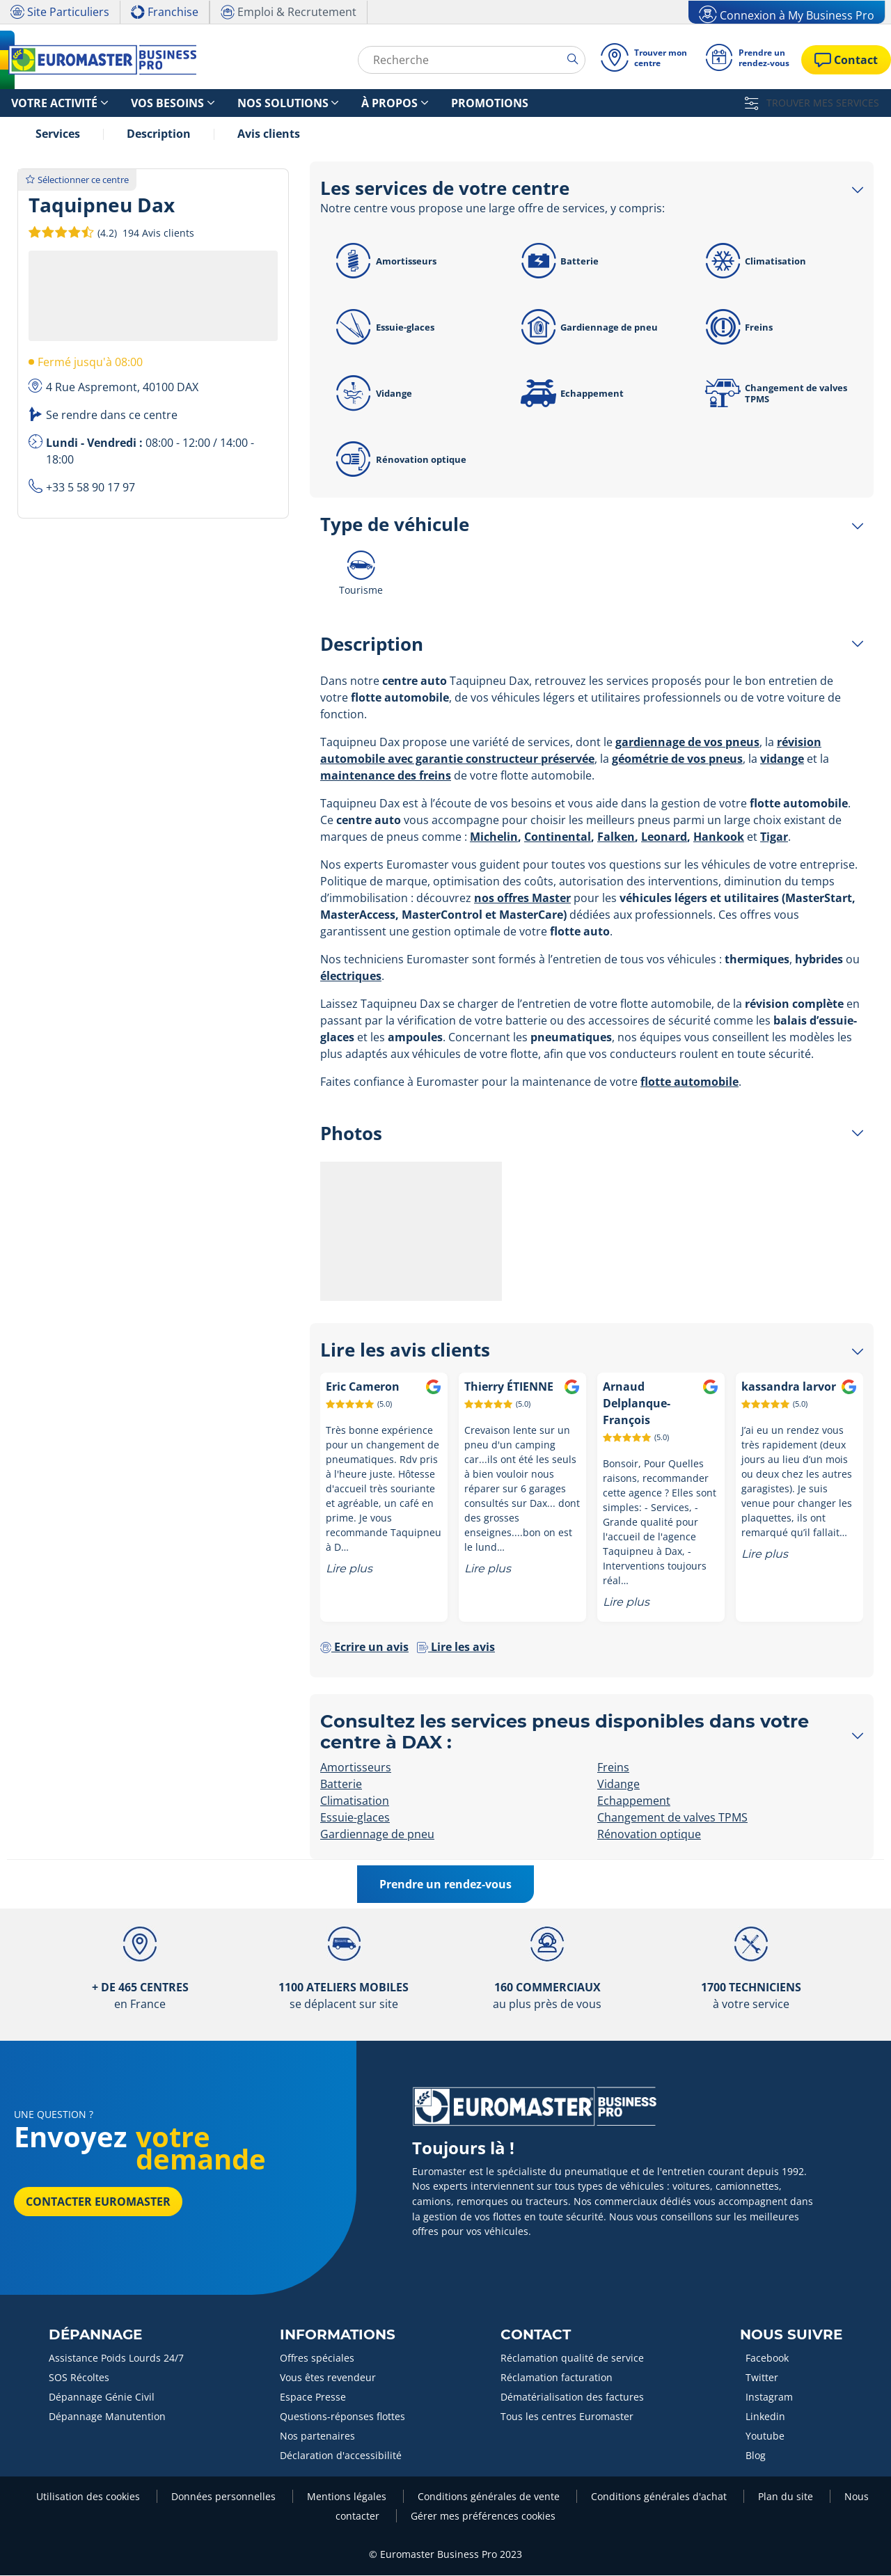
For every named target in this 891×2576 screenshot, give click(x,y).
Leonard (664, 837)
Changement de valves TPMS (773, 394)
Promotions (411, 103)
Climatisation (753, 262)
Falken (616, 837)
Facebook (767, 2358)
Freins (736, 328)
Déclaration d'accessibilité (341, 2456)
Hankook (718, 837)
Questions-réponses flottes (342, 2417)
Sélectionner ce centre (77, 180)
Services (58, 134)
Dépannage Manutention (107, 2417)
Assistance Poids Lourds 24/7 (116, 2358)
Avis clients (268, 134)
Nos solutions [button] (238, 103)
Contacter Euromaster (98, 2202)
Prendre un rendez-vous (445, 1885)
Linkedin (765, 2417)
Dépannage (95, 2335)
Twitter (762, 2378)
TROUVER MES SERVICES (812, 102)
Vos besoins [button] (141, 103)
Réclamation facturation (556, 2378)
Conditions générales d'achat (660, 2497)
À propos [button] (328, 103)
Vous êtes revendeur (328, 2378)
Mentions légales (348, 2497)
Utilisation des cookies (89, 2497)
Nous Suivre (791, 2335)
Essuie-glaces (382, 328)
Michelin (494, 837)
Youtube (765, 2436)
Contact (535, 2335)
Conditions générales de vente (490, 2497)
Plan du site (787, 2497)
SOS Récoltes (79, 2378)
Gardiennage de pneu (587, 328)
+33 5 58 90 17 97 (90, 488)
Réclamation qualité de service (572, 2358)
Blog (756, 2456)
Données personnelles (224, 2497)
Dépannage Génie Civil (102, 2397)
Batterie (557, 262)
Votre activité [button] (44, 103)
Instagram (769, 2397)
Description (159, 134)
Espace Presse (313, 2397)
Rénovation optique (398, 460)
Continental (557, 837)
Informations (337, 2335)
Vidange (371, 394)
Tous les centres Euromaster (566, 2417)
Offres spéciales (317, 2358)
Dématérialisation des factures (572, 2397)
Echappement (570, 394)
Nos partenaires (317, 2436)
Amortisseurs (383, 262)
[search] (567, 59)
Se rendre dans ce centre (112, 415)
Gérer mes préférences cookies (483, 2516)
